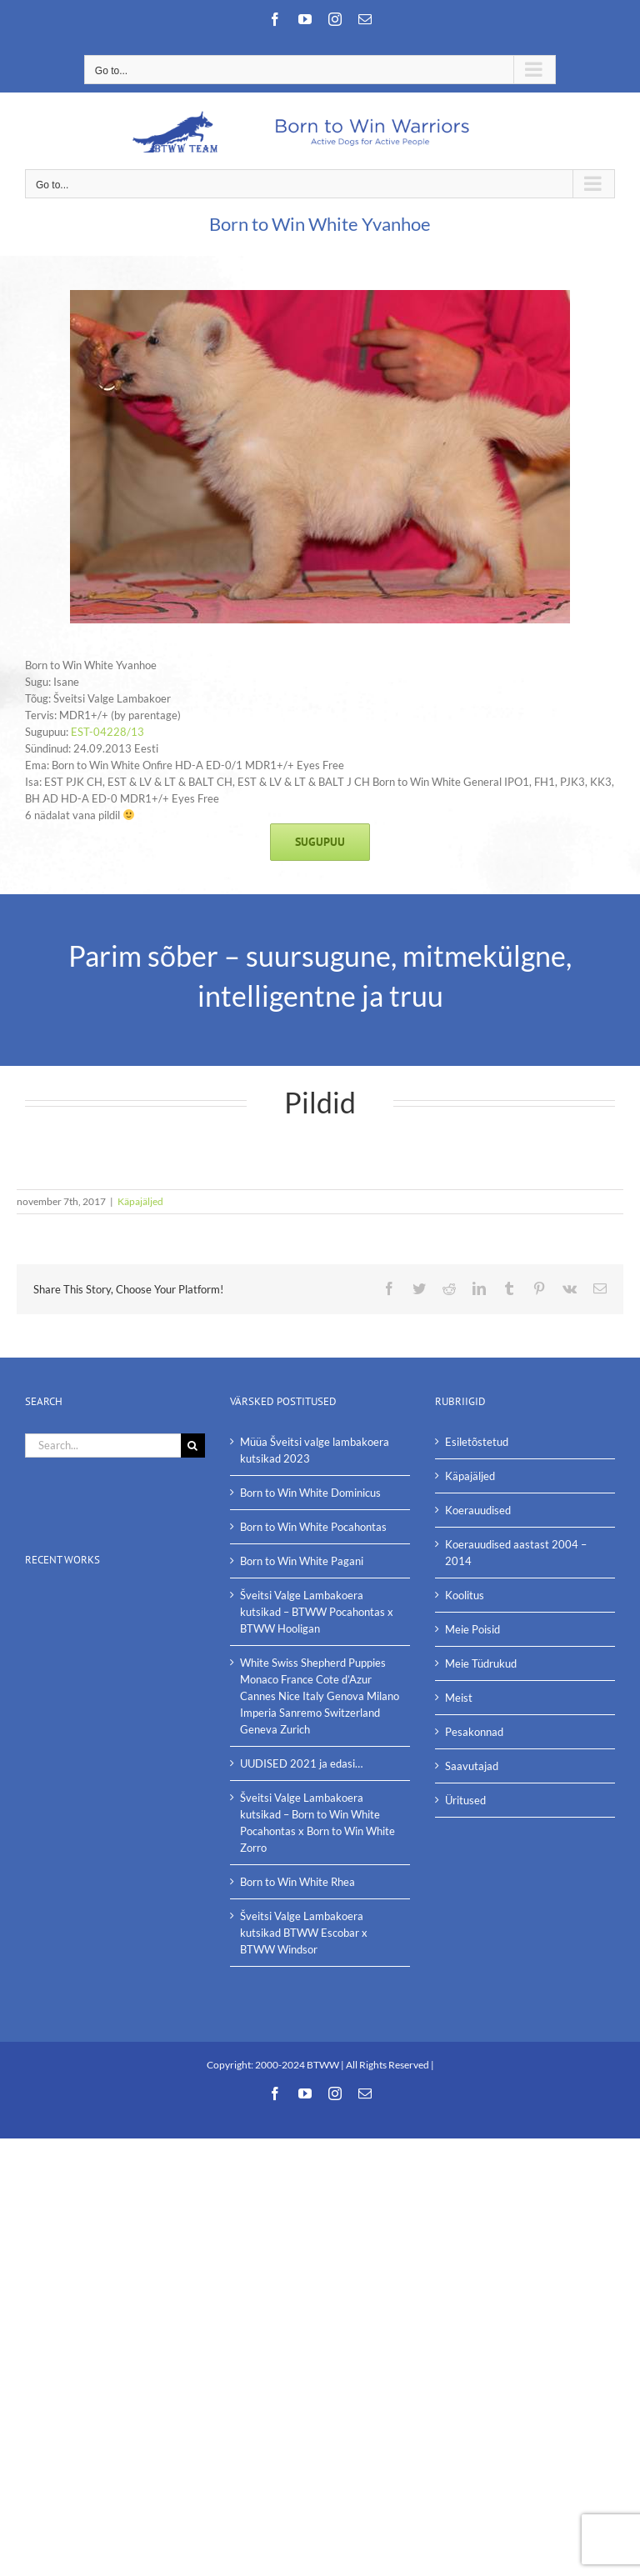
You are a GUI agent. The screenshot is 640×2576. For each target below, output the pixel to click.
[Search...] (103, 1445)
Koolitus (464, 1595)
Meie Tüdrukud (481, 1663)
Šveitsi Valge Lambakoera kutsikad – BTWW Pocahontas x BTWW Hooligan (316, 1611)
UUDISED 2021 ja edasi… (301, 1763)
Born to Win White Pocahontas (313, 1526)
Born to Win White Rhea (297, 1881)
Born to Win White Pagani (301, 1561)
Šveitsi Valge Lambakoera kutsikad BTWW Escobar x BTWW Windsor (304, 1932)
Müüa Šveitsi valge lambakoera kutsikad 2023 (314, 1450)
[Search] (193, 1445)
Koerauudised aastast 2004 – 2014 (516, 1553)
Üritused (465, 1800)
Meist (458, 1697)
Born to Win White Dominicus (310, 1492)
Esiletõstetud (476, 1441)
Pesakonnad (474, 1731)
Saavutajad (471, 1766)
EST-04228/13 (107, 731)
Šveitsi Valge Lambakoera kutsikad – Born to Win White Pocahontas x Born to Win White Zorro (317, 1822)
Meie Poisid (472, 1629)
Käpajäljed (140, 1201)
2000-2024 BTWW (298, 2064)
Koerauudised (478, 1510)
